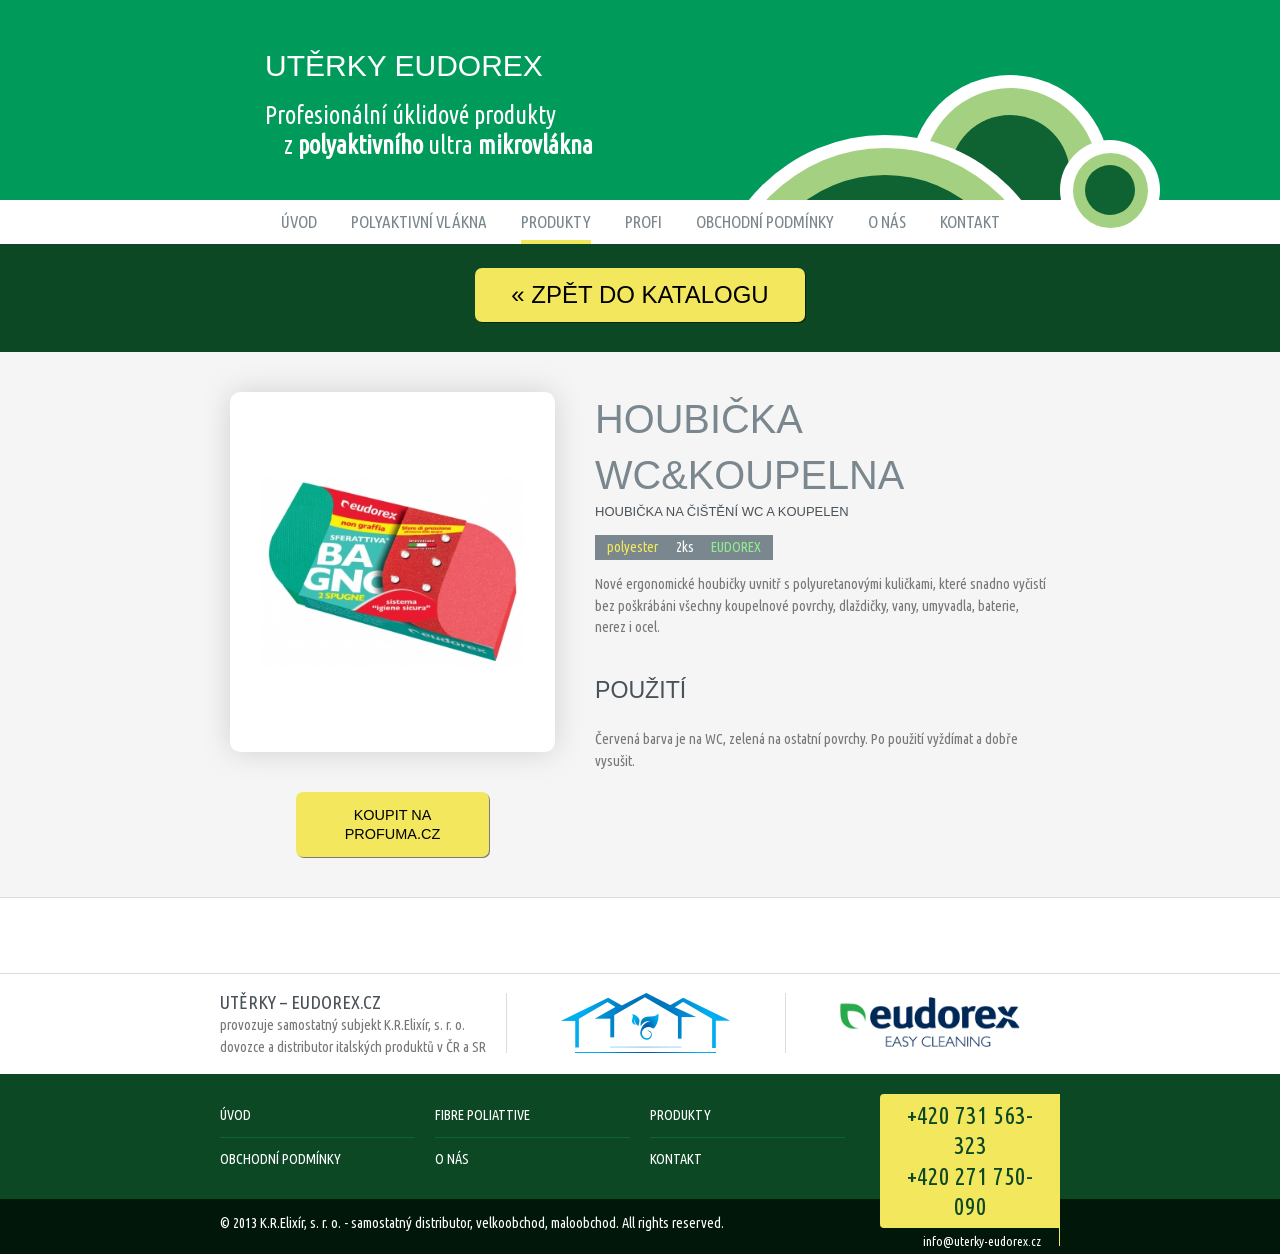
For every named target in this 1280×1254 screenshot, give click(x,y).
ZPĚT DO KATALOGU (639, 294)
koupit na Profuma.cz (393, 824)
